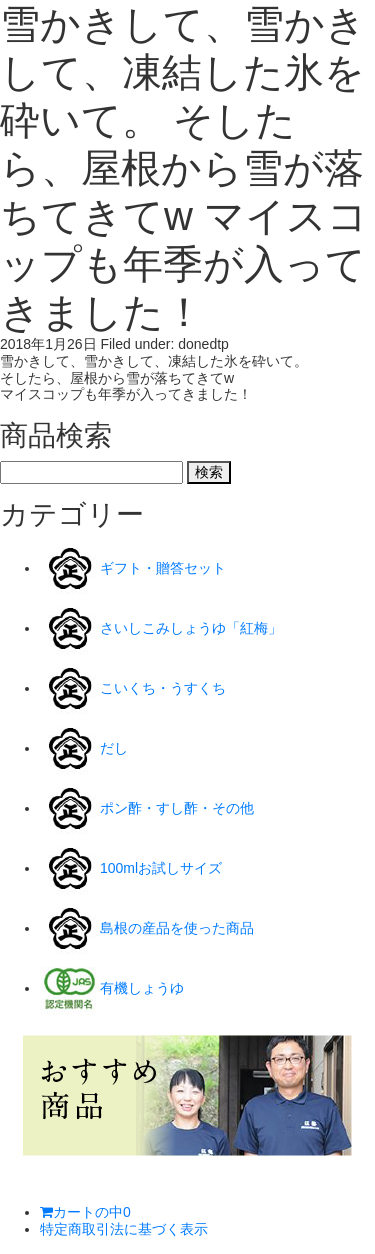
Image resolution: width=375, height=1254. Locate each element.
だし (114, 748)
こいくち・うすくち (163, 688)
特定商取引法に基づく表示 (124, 1229)
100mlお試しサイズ (161, 868)
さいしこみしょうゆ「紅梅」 (191, 628)
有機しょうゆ (142, 988)
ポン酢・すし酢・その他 (177, 808)
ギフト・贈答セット (163, 568)
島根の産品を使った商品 (177, 928)
